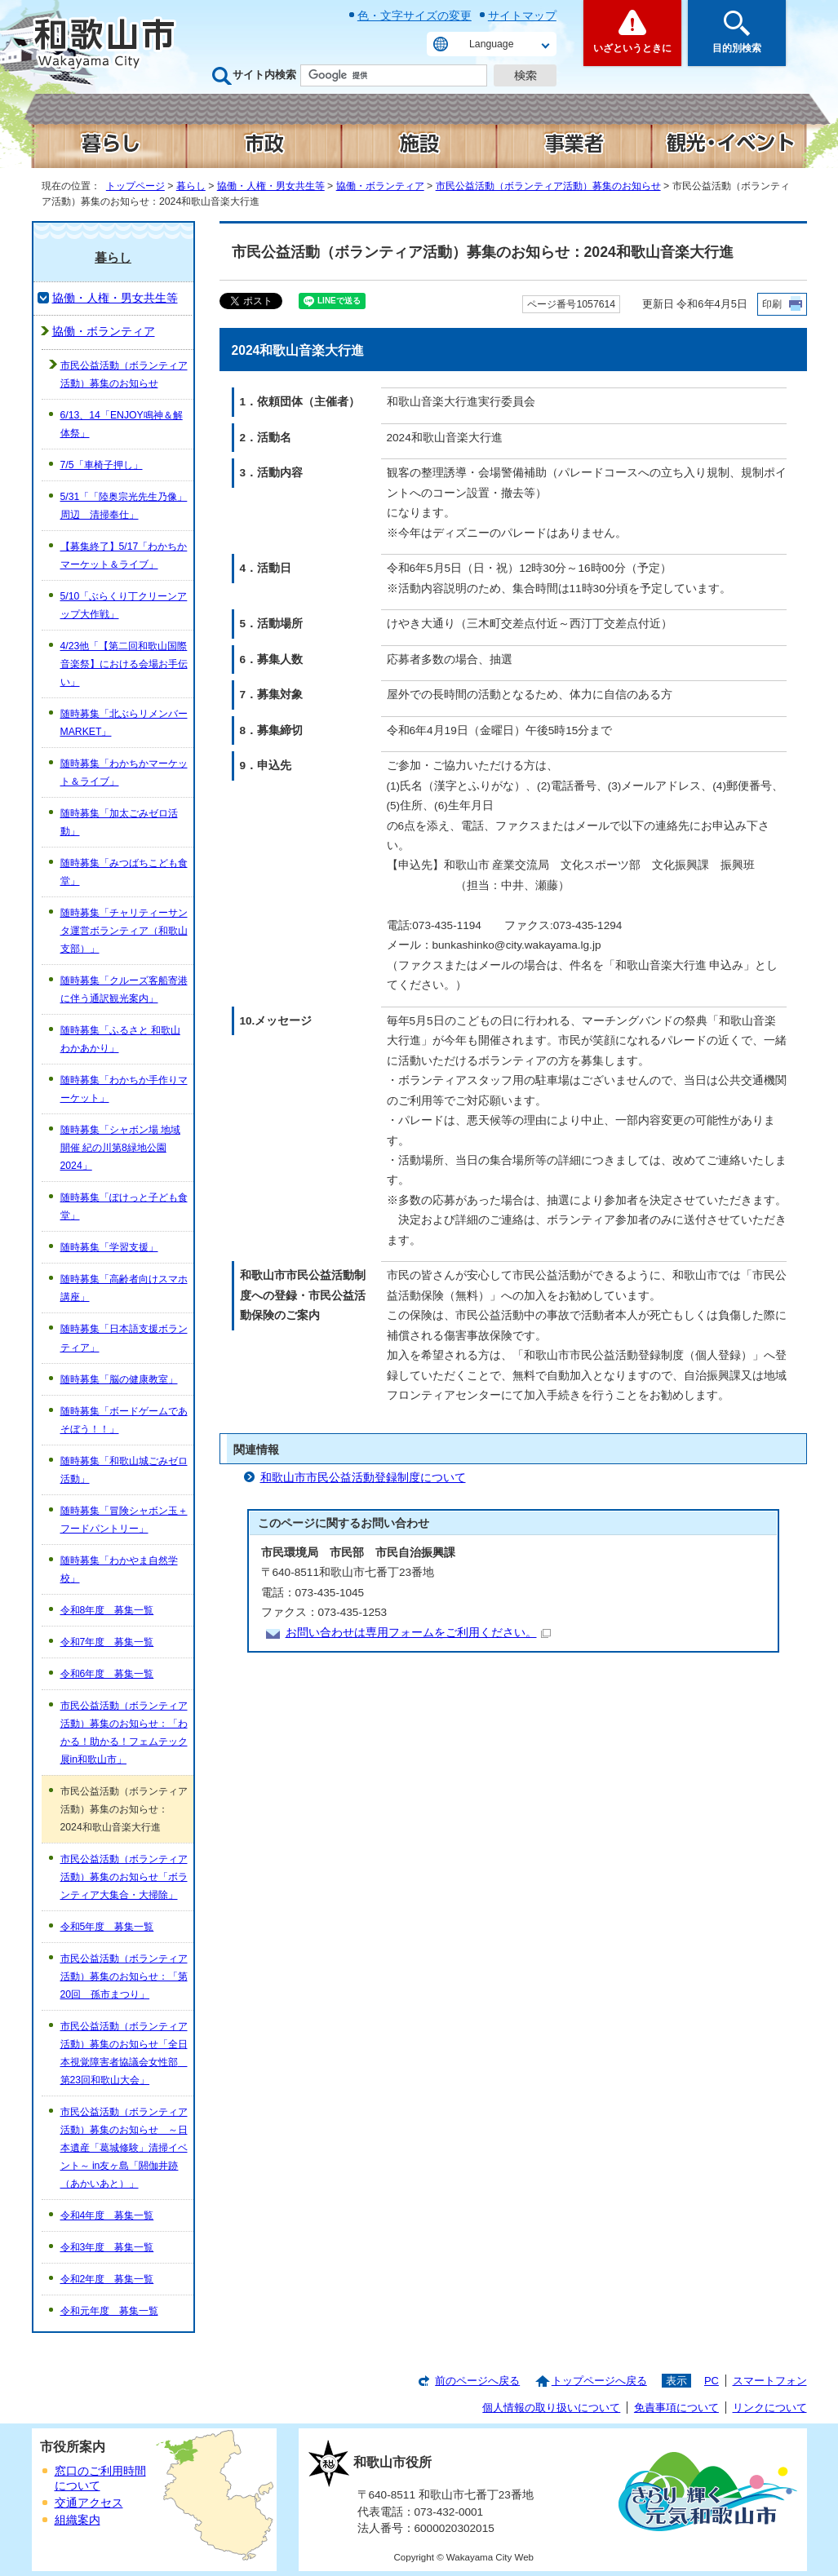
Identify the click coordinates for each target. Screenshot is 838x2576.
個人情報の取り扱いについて (551, 2407)
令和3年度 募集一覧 (107, 2247)
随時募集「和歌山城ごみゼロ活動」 (124, 1470)
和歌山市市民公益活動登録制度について (363, 1478)
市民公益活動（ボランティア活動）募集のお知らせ (548, 186)
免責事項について (676, 2407)
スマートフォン (770, 2381)
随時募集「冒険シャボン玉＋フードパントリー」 (124, 1519)
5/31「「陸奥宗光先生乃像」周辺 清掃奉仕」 (124, 505)
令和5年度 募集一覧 (107, 1926)
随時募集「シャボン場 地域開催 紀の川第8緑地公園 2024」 (120, 1147)
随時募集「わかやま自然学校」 (119, 1569)
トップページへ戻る (599, 2381)
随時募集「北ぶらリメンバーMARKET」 (124, 722)
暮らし (191, 186)
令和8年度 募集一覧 (107, 1610)
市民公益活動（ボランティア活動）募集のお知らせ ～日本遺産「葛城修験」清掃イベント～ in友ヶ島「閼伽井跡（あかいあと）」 (124, 2147)
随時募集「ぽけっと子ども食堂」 (124, 1206)
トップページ (135, 186)
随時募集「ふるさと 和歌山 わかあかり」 (120, 1039)
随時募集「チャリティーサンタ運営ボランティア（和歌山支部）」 (124, 930)
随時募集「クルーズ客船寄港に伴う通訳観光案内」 (124, 989)
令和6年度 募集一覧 (107, 1674)
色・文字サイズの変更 (414, 15)
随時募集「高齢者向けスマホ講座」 (124, 1288)
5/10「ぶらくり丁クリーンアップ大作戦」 (124, 605)
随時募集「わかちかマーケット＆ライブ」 (124, 772)
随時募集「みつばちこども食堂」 (124, 872)
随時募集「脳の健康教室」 (119, 1379)
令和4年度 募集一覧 (107, 2215)
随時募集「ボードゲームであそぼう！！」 (124, 1420)
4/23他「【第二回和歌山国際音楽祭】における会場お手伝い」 (124, 664)
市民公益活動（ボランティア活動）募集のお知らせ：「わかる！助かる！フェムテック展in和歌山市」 (124, 1732)
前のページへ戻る (477, 2381)
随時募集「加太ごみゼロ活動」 (119, 822)
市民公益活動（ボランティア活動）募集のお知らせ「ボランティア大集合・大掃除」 (124, 1877)
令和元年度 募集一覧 (109, 2311)
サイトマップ (522, 15)
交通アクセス (89, 2503)
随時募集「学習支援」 (109, 1247)
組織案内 (77, 2520)
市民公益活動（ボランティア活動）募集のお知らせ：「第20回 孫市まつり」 (124, 1976)
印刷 (772, 304)
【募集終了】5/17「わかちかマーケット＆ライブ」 (124, 555)
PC (711, 2381)
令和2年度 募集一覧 (107, 2279)
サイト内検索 (264, 75)
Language (491, 44)
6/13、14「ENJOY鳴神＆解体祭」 (121, 424)
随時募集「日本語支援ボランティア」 (124, 1337)
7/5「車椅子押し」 (101, 465)
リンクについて (770, 2407)
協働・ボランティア (380, 186)
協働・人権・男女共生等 (271, 186)
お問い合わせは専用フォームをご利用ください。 (418, 1633)
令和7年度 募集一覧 (107, 1642)
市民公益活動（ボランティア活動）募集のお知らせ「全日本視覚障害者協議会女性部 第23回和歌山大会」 (124, 2053)
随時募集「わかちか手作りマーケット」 (124, 1089)
